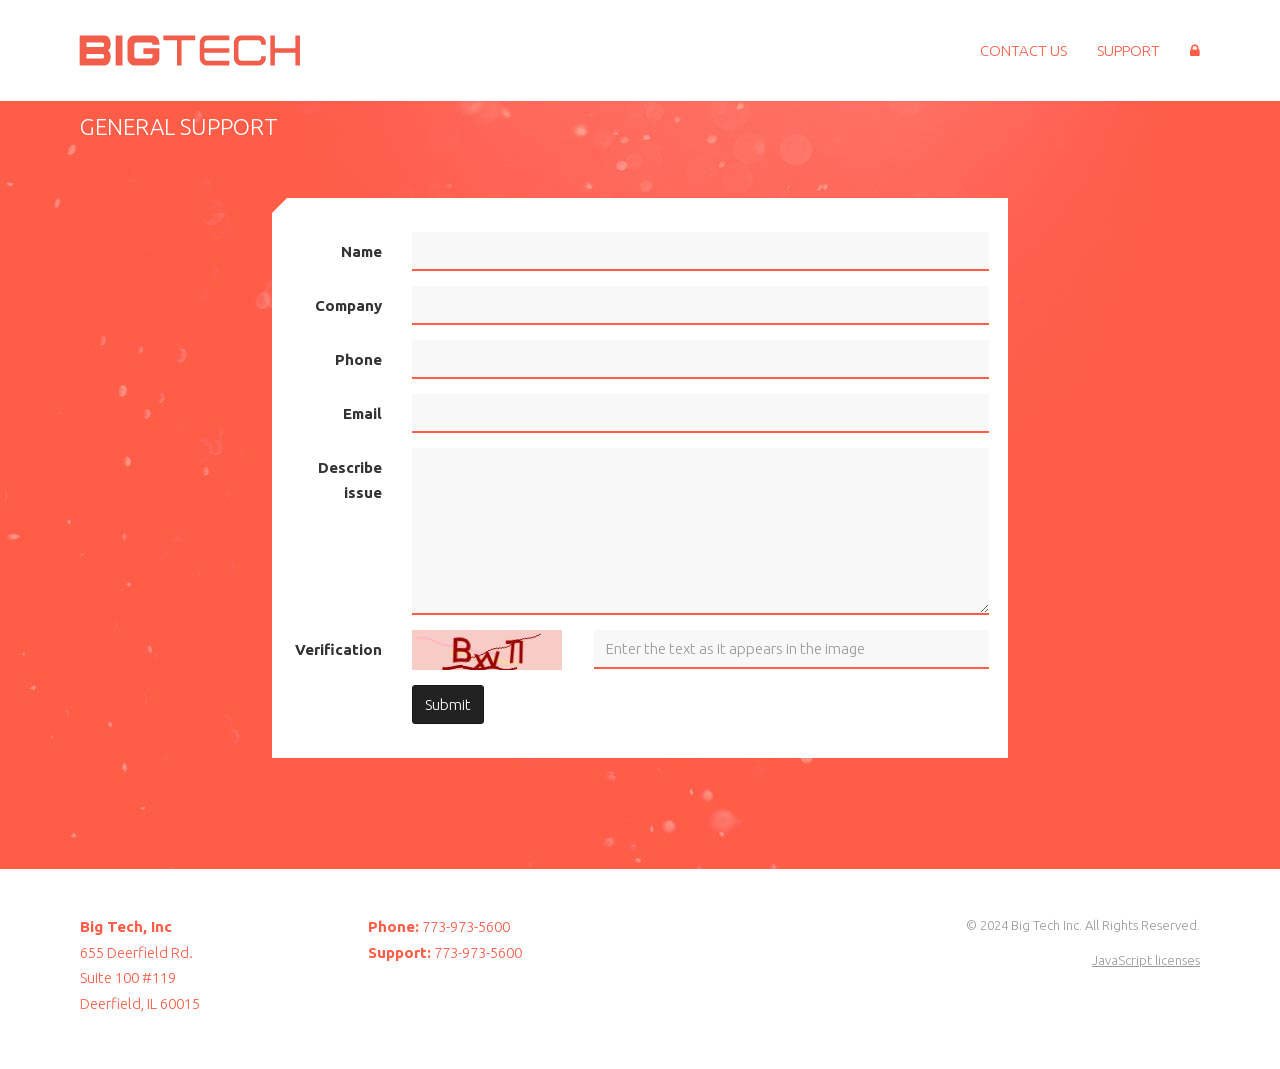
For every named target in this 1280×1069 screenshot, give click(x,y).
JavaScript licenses (1146, 960)
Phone (358, 359)
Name (361, 251)
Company (348, 305)
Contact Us (1023, 50)
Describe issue (350, 480)
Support (1128, 50)
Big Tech (185, 50)
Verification (338, 649)
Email (362, 413)
